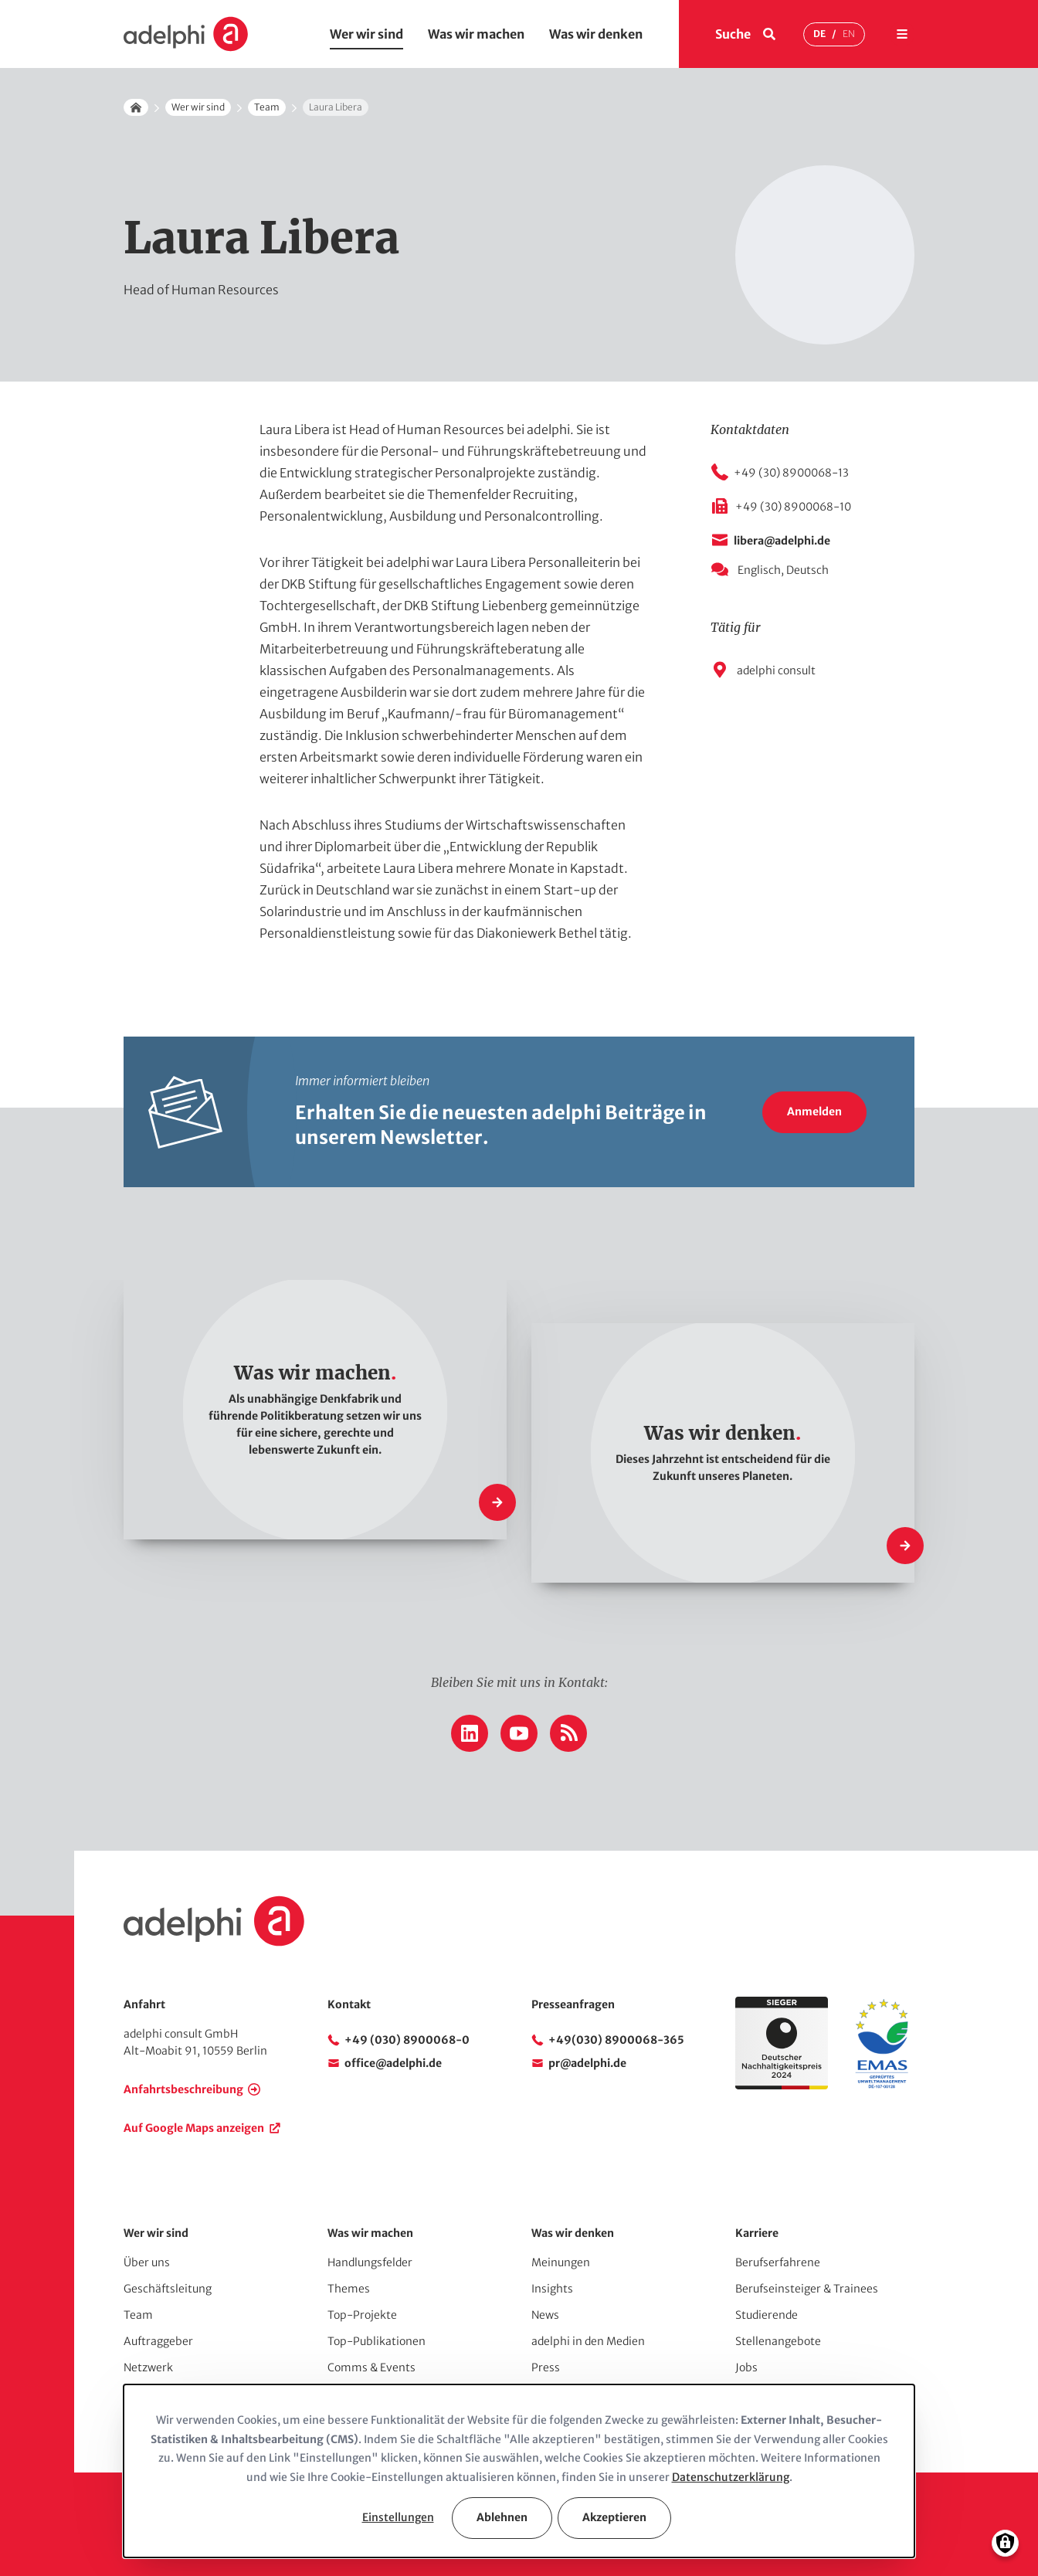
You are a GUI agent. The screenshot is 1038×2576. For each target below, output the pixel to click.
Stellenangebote (778, 2341)
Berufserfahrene (777, 2262)
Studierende (766, 2315)
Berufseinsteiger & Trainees (806, 2289)
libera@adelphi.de (782, 541)
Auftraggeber (158, 2341)
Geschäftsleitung (168, 2289)
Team (267, 107)
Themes (348, 2289)
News (545, 2315)
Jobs (746, 2367)
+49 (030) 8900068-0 (407, 2040)
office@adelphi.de (393, 2063)
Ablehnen (502, 2517)
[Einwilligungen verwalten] (1005, 2543)
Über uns (147, 2262)
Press (545, 2367)
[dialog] (519, 2470)
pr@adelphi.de (587, 2063)
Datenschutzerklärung (730, 2477)
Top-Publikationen (376, 2341)
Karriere (756, 2233)
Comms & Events (371, 2367)
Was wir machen (476, 34)
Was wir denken (596, 34)
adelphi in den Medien (588, 2341)
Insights (552, 2289)
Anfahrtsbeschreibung (183, 2089)
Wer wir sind (366, 34)
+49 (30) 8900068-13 (791, 473)
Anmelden (814, 1111)
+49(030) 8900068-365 (616, 2040)
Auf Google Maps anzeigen (194, 2128)
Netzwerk (148, 2367)
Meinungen (560, 2262)
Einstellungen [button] (398, 2517)
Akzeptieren (614, 2517)
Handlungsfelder (369, 2262)
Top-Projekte (362, 2315)
